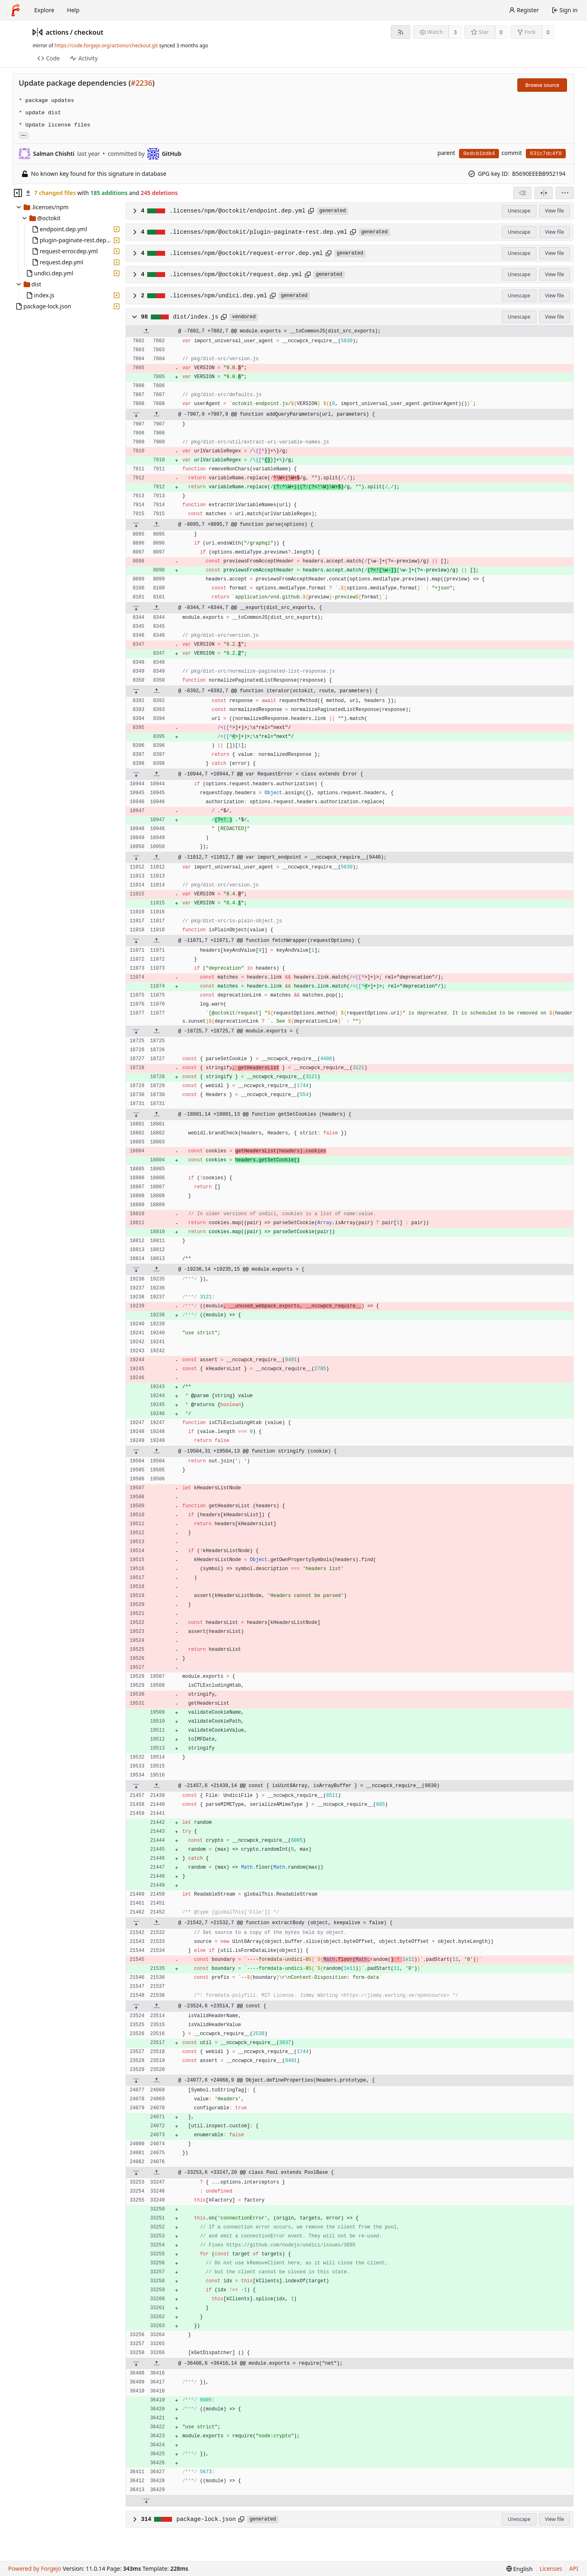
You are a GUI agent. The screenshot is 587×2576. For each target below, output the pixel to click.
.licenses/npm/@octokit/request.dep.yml (236, 274)
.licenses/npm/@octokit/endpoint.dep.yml (238, 211)
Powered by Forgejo (34, 2568)
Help (73, 10)
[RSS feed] (400, 32)
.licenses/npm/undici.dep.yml (218, 295)
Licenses (551, 2568)
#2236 (141, 83)
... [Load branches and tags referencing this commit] (23, 134)
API (573, 2568)
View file (554, 210)
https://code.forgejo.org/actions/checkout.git (106, 45)
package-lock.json (206, 2519)
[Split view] (543, 193)
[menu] (565, 193)
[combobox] (522, 193)
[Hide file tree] (18, 193)
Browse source (542, 85)
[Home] (15, 10)
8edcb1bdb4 (479, 154)
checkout (89, 32)
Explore (44, 10)
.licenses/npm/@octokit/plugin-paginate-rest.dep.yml (258, 232)
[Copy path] (311, 211)
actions (57, 32)
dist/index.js (195, 317)
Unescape (519, 210)
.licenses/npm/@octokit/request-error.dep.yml (246, 253)
